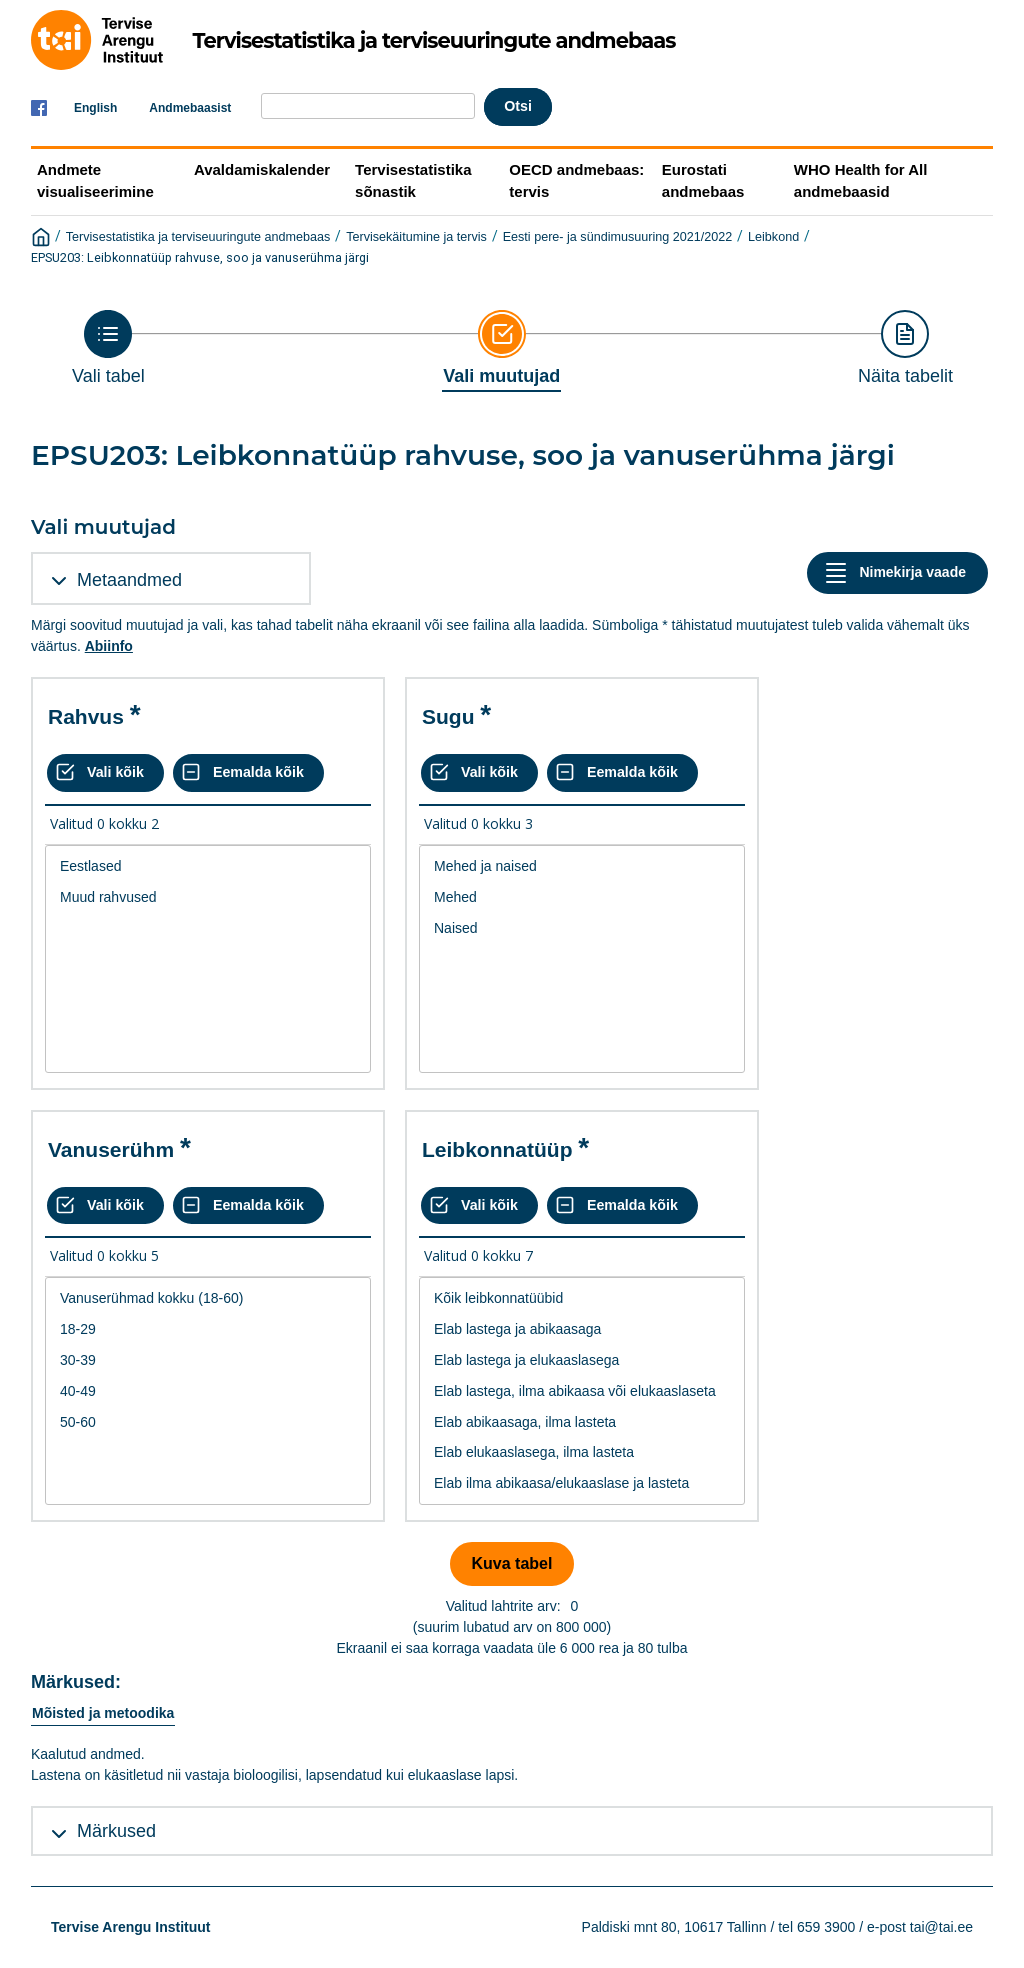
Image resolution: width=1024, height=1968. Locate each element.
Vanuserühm (111, 1149)
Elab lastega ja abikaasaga (582, 1329)
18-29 (208, 1329)
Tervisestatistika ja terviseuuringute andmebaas (198, 237)
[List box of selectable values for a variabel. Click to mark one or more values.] (208, 959)
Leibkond (773, 237)
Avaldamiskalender (262, 169)
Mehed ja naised (582, 866)
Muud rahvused (208, 897)
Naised (582, 928)
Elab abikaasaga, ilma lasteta (582, 1422)
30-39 (208, 1360)
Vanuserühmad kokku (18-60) (208, 1298)
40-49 (208, 1391)
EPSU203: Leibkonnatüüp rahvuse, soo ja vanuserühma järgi (200, 257)
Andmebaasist (190, 108)
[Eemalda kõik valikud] (248, 773)
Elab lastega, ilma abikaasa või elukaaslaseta (582, 1391)
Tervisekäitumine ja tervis (416, 237)
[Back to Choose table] (108, 348)
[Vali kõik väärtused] (105, 773)
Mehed (582, 897)
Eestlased (208, 866)
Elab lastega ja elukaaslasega (582, 1360)
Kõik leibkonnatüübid (582, 1298)
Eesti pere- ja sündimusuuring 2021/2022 (618, 237)
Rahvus (86, 716)
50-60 (208, 1422)
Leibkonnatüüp (497, 1149)
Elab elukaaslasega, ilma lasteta (582, 1452)
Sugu (448, 716)
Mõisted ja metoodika (103, 1713)
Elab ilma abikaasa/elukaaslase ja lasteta (582, 1483)
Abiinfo (109, 646)
